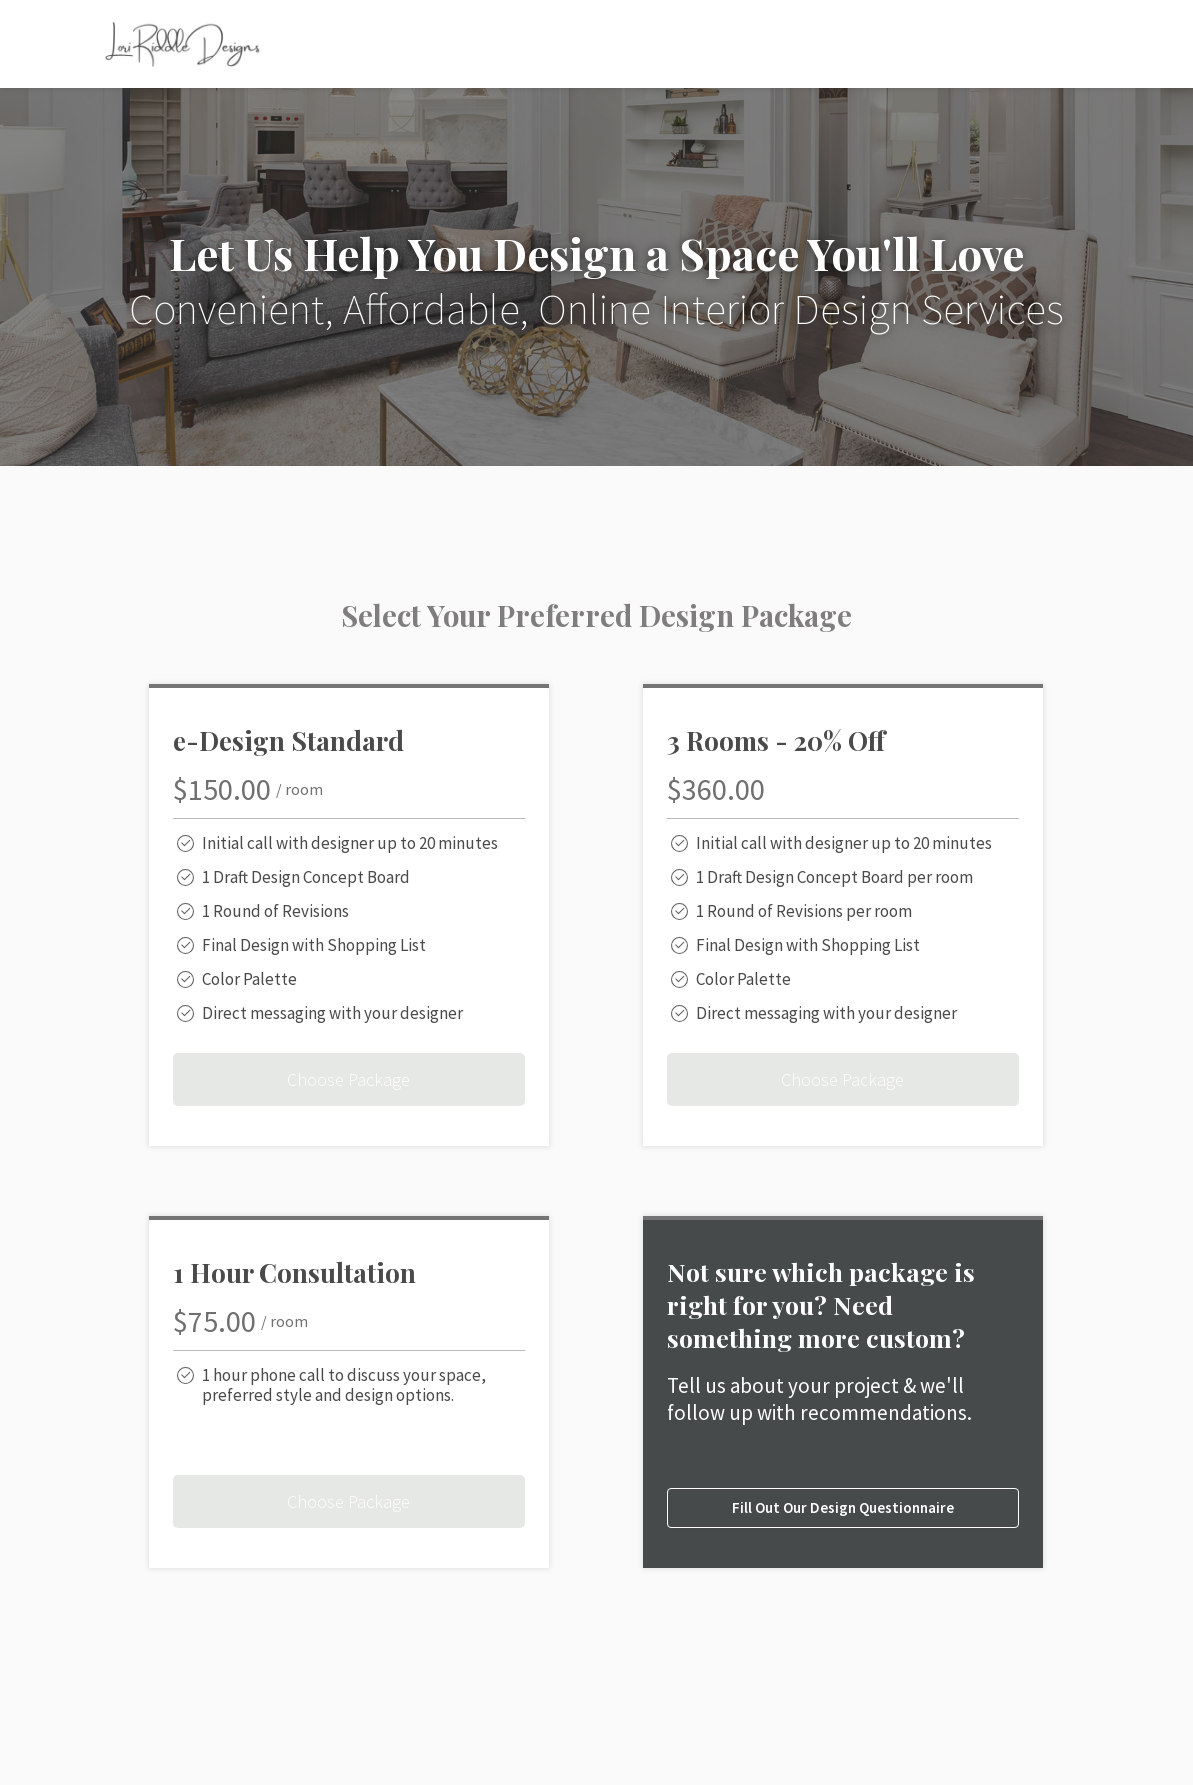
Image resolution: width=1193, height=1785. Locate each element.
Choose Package (348, 1079)
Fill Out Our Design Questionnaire (843, 1507)
